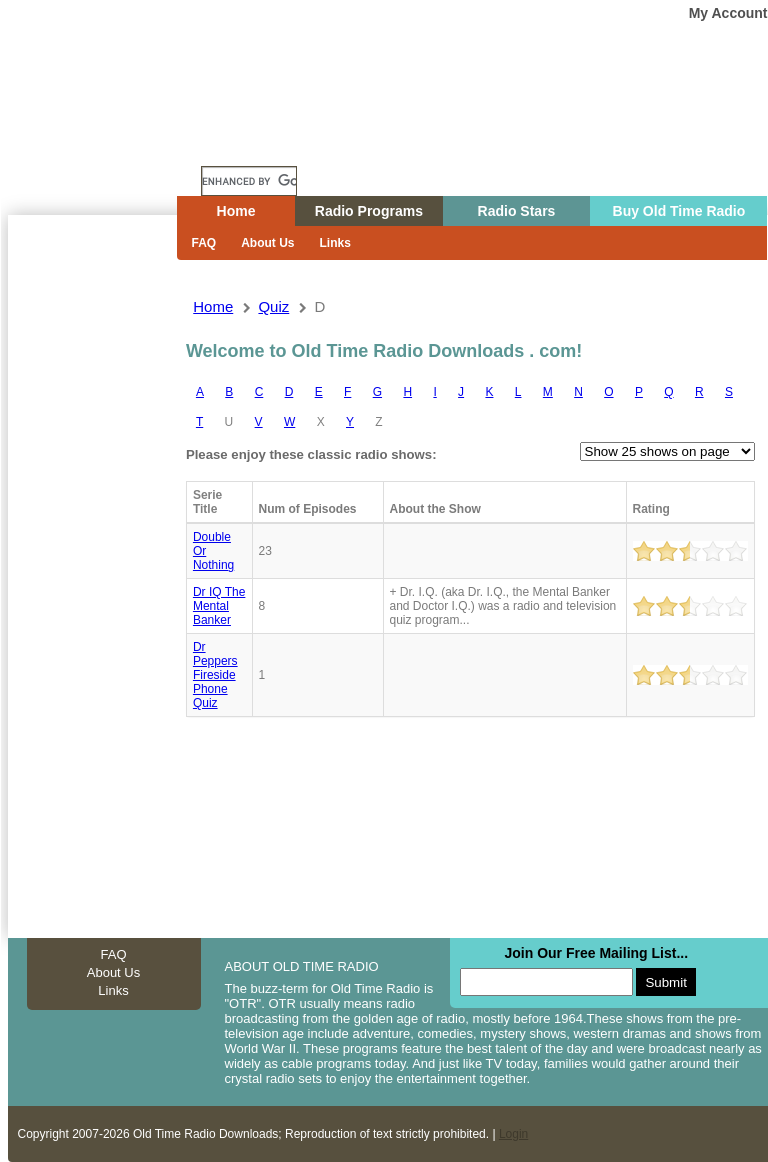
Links (335, 243)
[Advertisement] (92, 575)
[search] (249, 181)
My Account (728, 13)
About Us (267, 243)
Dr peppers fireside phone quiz (215, 675)
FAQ (204, 243)
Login (513, 1134)
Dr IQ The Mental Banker (219, 606)
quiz (273, 306)
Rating (651, 509)
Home (107, 143)
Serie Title (207, 502)
